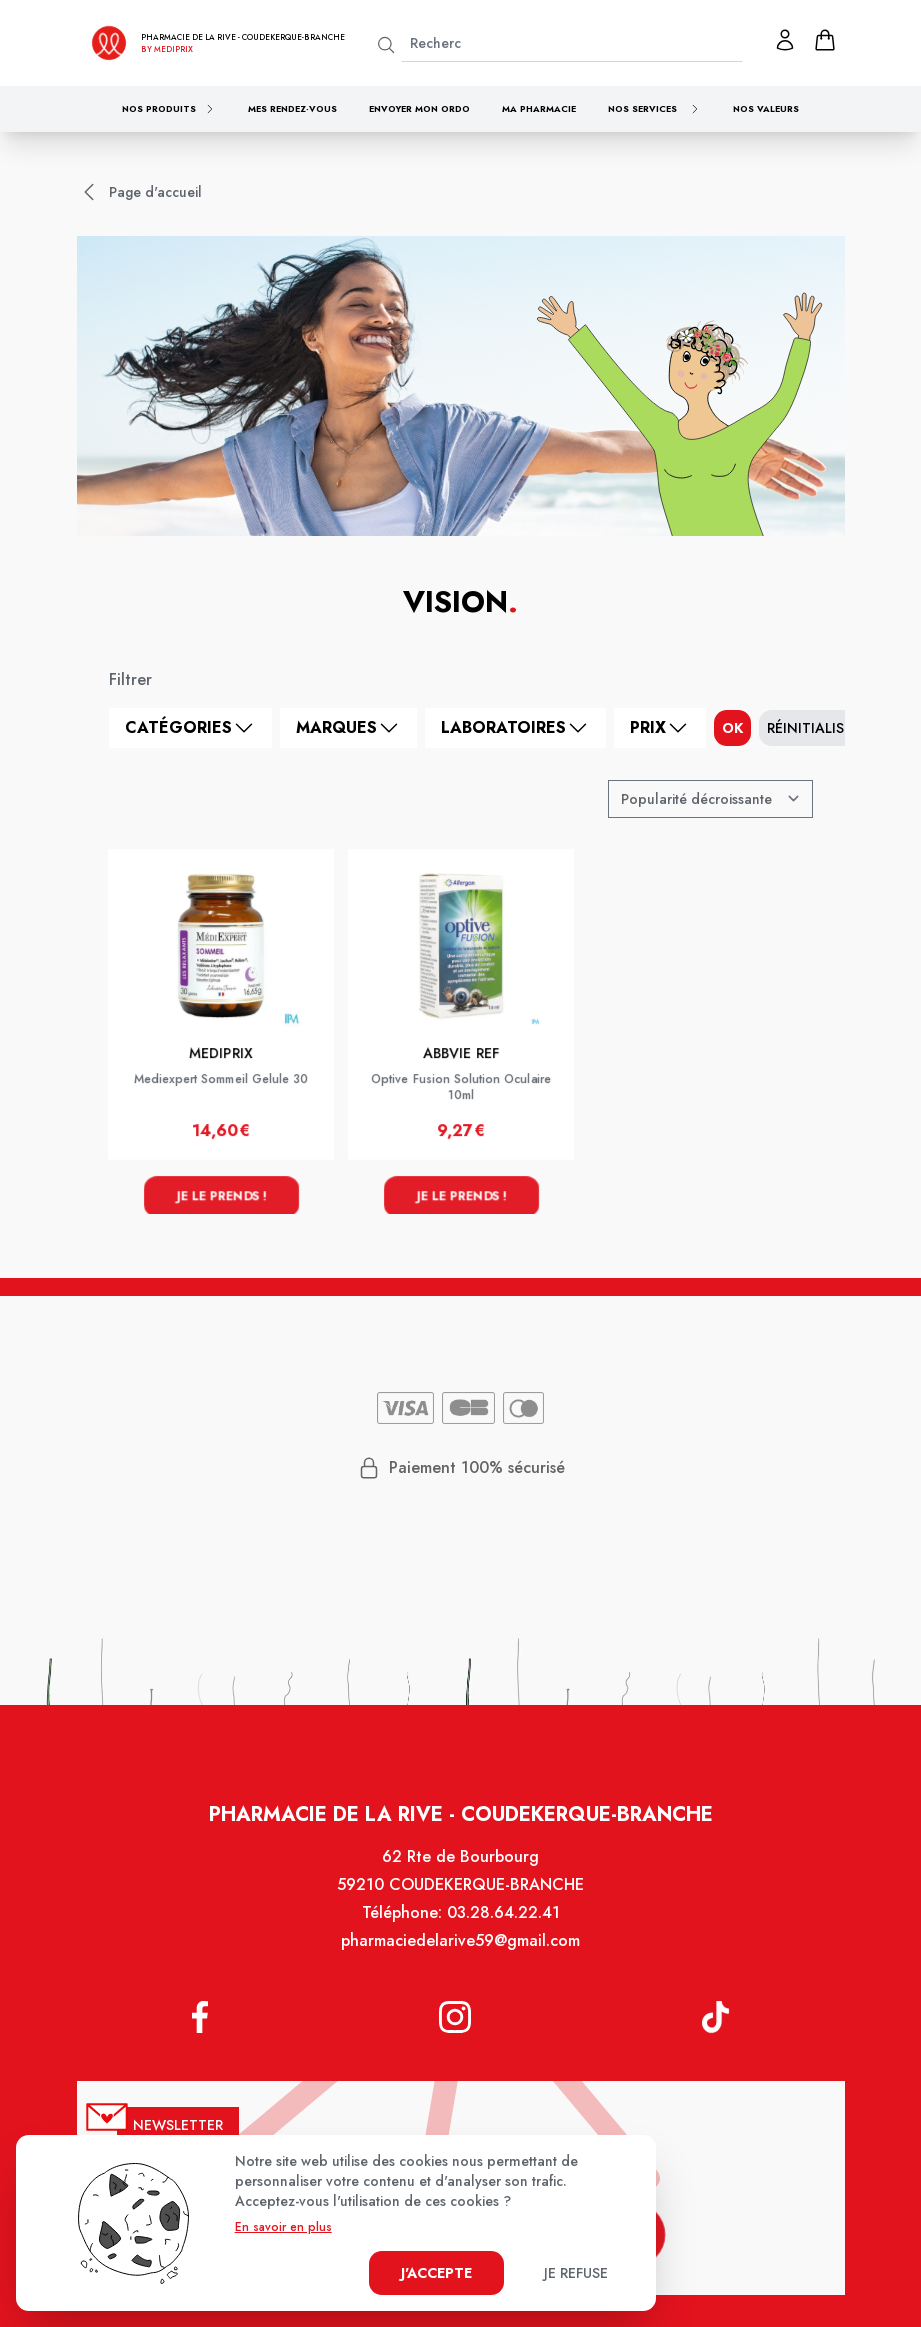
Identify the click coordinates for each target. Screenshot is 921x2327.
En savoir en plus (283, 2227)
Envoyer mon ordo (419, 108)
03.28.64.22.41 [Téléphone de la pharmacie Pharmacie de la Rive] (502, 1922)
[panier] (825, 40)
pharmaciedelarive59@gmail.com (460, 1950)
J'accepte (436, 2273)
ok (732, 728)
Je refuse (576, 2273)
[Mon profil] (785, 40)
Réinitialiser (813, 728)
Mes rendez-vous (292, 108)
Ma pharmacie (539, 108)
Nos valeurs (766, 108)
